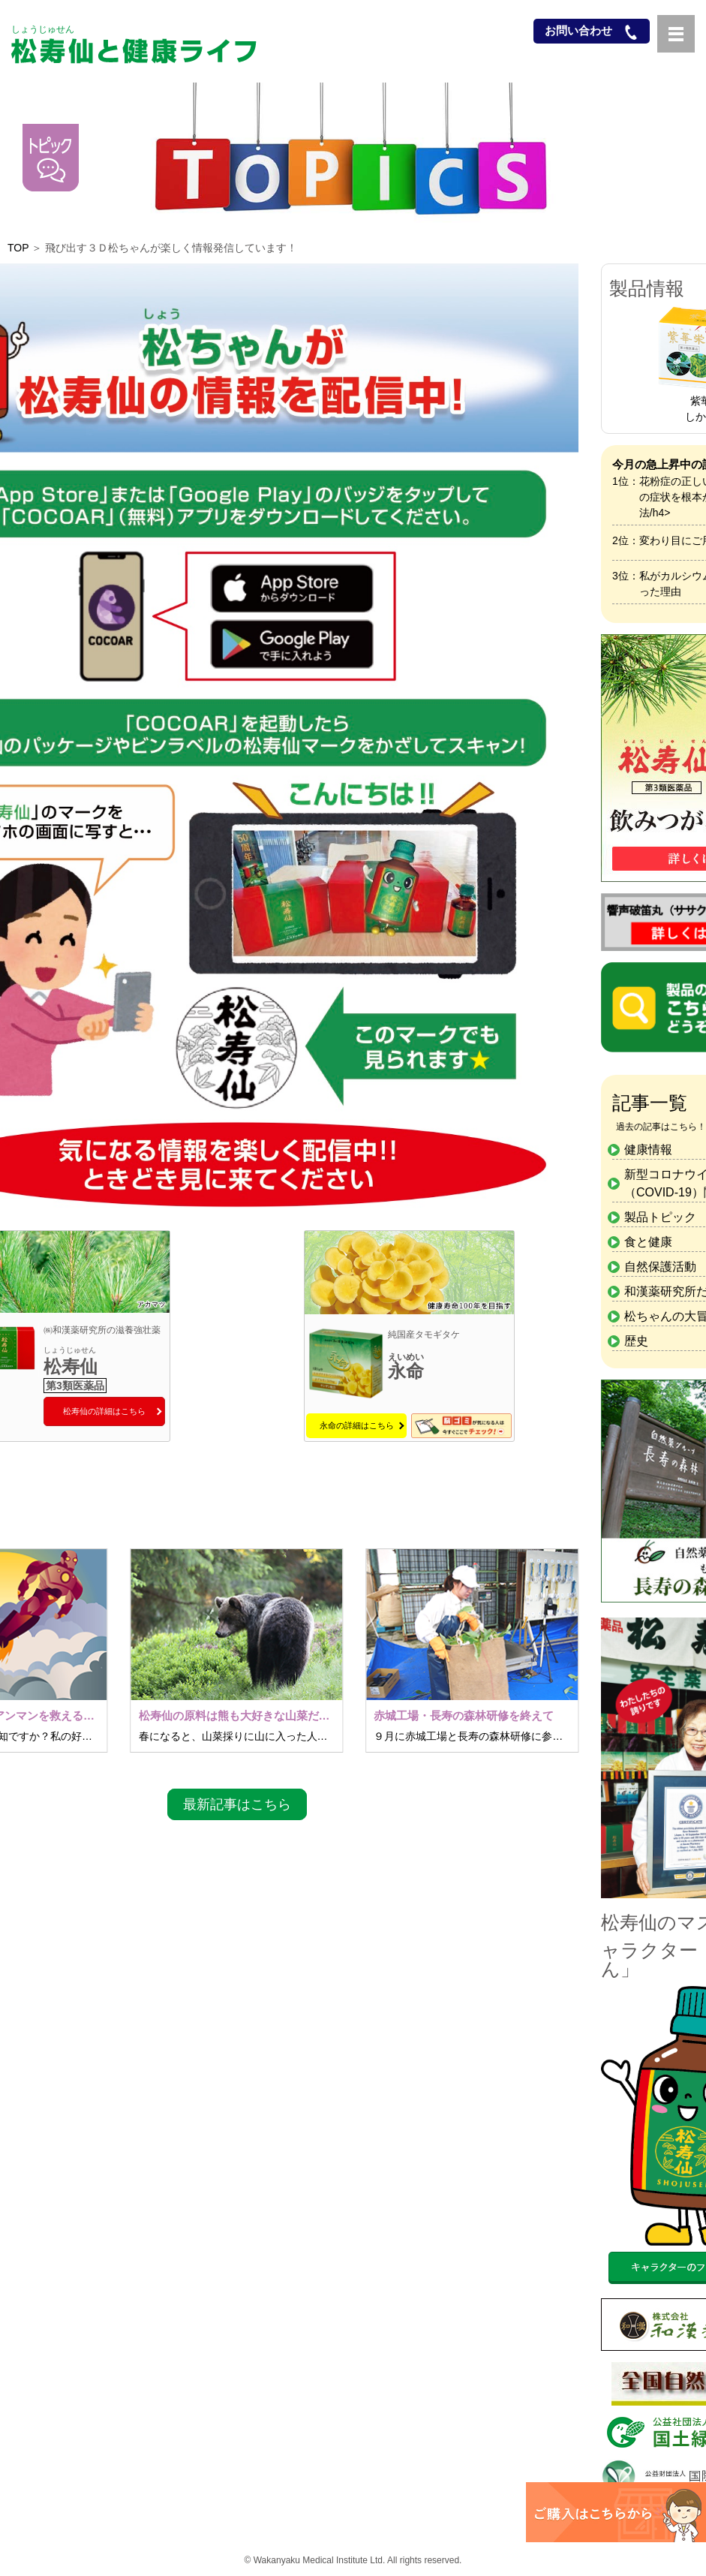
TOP (18, 248)
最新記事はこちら (237, 1804)
